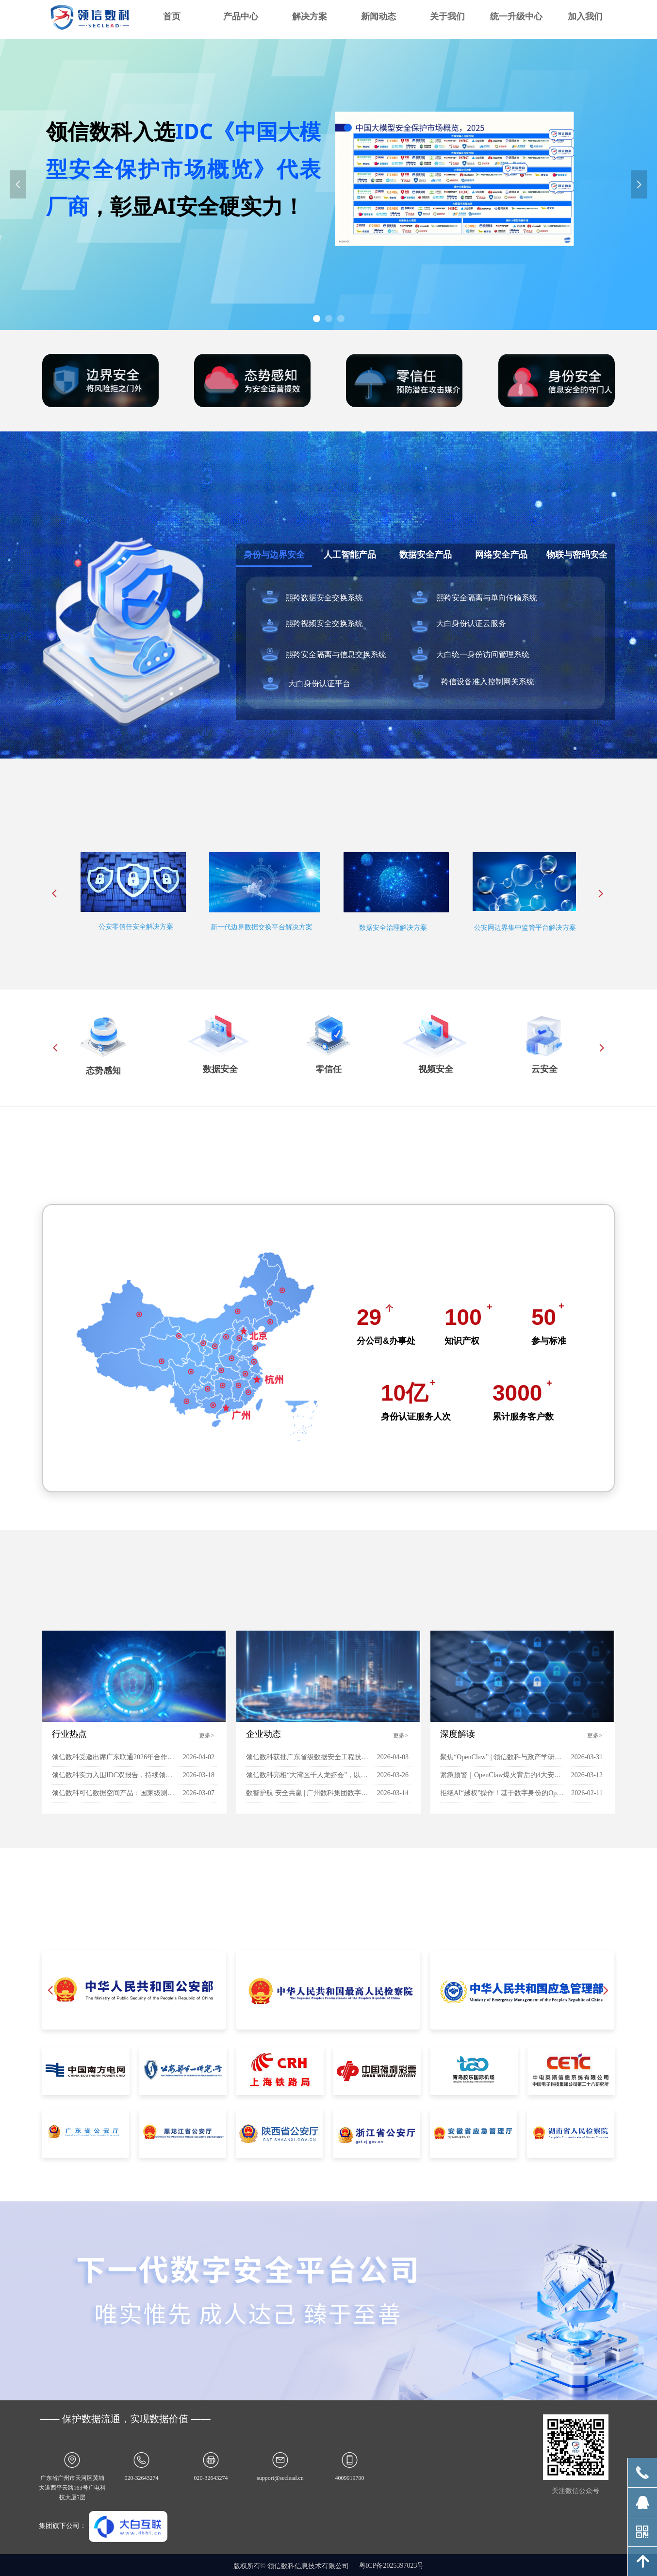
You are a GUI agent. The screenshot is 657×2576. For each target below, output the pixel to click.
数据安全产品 (425, 555)
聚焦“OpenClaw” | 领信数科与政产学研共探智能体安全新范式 (503, 1757)
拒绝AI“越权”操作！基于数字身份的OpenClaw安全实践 (503, 1793)
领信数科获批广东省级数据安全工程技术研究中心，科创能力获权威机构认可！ (309, 1757)
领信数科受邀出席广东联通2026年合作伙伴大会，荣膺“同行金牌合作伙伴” (115, 1757)
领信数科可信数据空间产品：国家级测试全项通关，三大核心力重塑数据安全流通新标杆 (115, 1793)
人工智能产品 (350, 555)
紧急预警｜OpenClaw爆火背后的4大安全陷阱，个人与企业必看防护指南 (503, 1775)
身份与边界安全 (274, 555)
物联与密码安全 (577, 555)
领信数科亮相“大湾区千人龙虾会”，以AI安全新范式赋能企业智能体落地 (309, 1775)
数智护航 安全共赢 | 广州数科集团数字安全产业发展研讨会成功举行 (309, 1793)
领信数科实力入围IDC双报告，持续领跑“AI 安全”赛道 (115, 1775)
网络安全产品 (501, 555)
